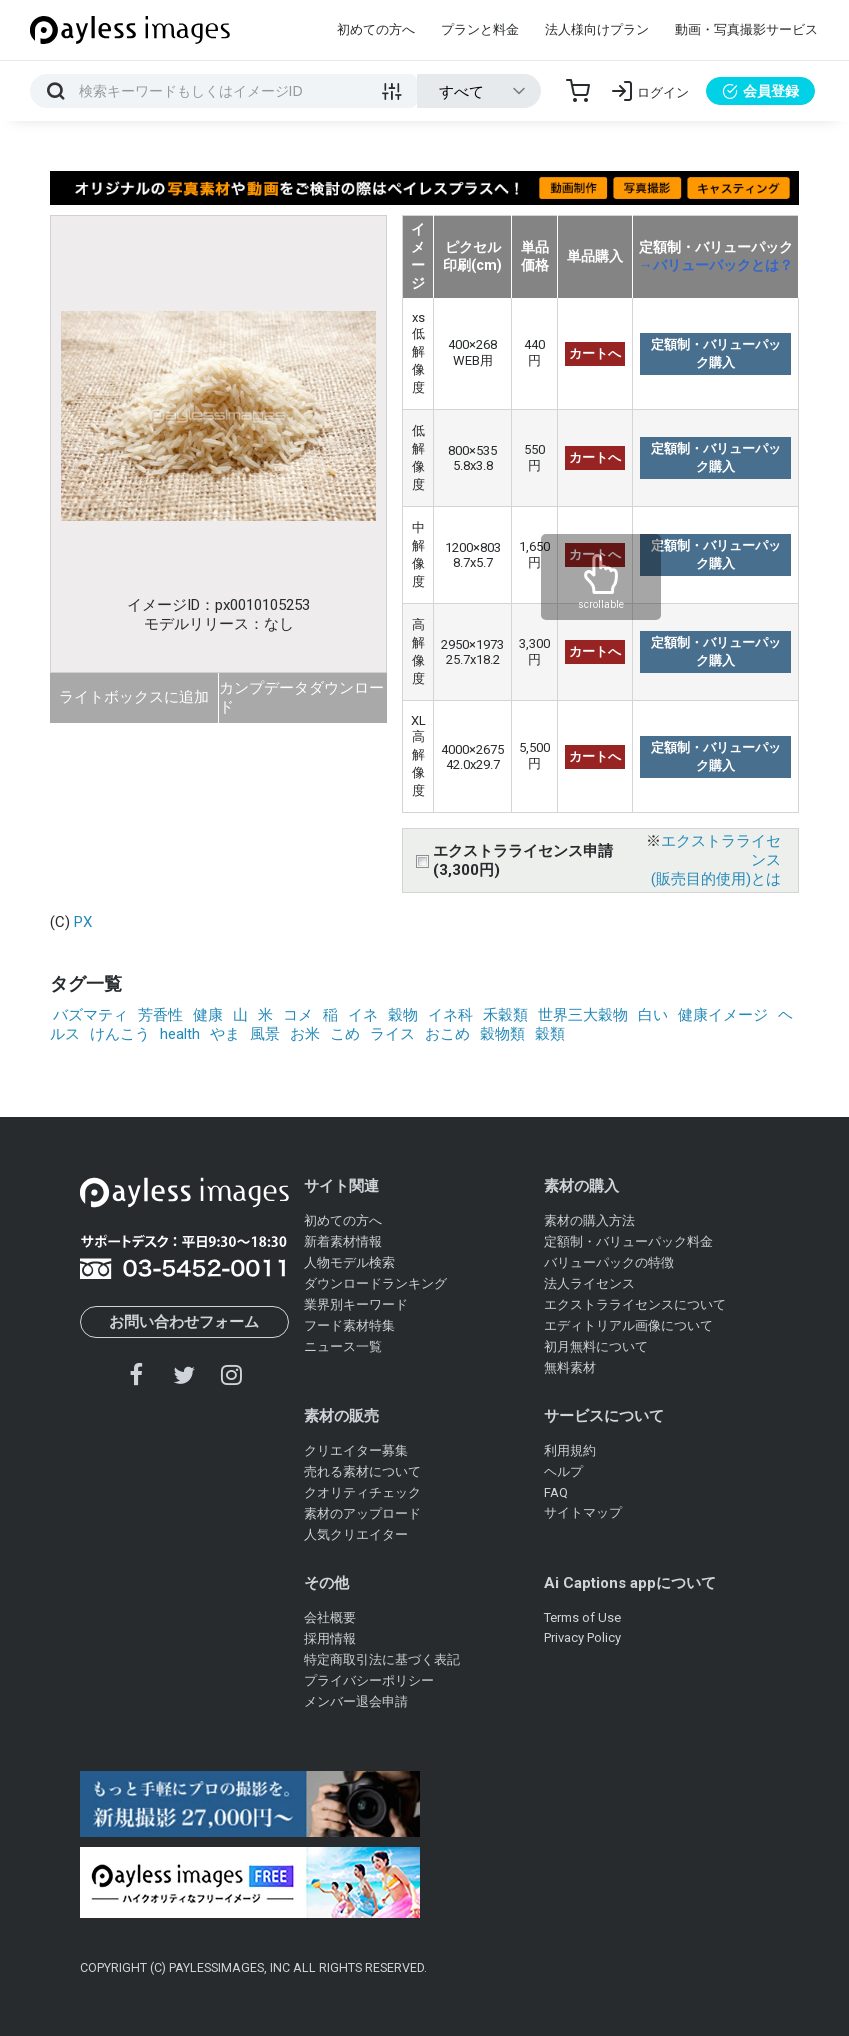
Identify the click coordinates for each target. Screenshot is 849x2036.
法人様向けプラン (597, 29)
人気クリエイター (356, 1534)
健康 (208, 1015)
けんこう (120, 1034)
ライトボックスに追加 (134, 697)
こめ (345, 1034)
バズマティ (90, 1015)
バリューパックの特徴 (609, 1262)
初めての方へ (376, 29)
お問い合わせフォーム (184, 1322)
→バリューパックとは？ (716, 265)
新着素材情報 (343, 1241)
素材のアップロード (362, 1513)
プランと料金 (480, 29)
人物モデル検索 (349, 1262)
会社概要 (330, 1617)
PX (83, 922)
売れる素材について (362, 1471)
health (180, 1034)
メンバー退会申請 (356, 1701)
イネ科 (450, 1015)
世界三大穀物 (583, 1015)
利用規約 (570, 1450)
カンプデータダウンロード (301, 697)
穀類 (550, 1034)
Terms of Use (582, 1617)
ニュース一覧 (343, 1346)
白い (653, 1015)
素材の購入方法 (589, 1220)
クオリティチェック (362, 1492)
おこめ (447, 1034)
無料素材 (570, 1367)
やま (225, 1034)
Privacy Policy (582, 1637)
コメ (298, 1015)
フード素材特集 (349, 1325)
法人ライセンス (589, 1283)
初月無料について (596, 1346)
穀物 (403, 1015)
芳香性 (160, 1015)
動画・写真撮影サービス (746, 29)
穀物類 (502, 1034)
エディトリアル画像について (628, 1325)
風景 (265, 1034)
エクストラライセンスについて (635, 1304)
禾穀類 (505, 1015)
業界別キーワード (356, 1304)
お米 (305, 1034)
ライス (392, 1034)
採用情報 (330, 1638)
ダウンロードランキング (375, 1283)
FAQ (556, 1492)
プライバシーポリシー (369, 1680)
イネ (363, 1015)
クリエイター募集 (356, 1450)
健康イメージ (723, 1015)
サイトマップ (583, 1512)
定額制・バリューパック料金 (628, 1241)
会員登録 (760, 91)
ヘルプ (563, 1471)
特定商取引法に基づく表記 (382, 1659)
